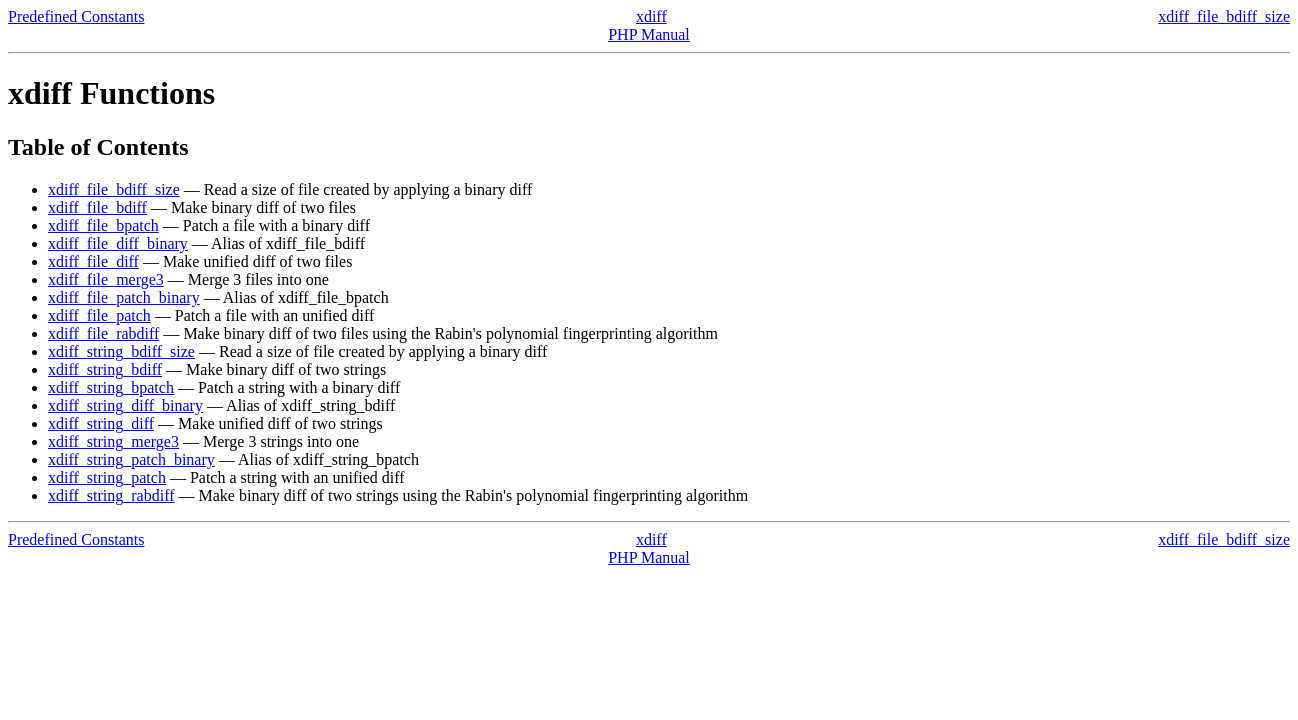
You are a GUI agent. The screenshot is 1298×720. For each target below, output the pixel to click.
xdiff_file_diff (93, 261)
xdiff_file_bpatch (103, 225)
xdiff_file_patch (99, 315)
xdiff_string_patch (107, 477)
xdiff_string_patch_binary (131, 459)
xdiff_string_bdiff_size (121, 351)
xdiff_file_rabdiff (103, 333)
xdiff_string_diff (101, 423)
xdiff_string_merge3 (113, 441)
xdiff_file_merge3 (106, 279)
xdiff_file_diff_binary (118, 243)
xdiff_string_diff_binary (125, 405)
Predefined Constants (76, 16)
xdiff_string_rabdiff (111, 495)
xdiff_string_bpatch (111, 387)
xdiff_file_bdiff (97, 207)
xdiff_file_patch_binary (124, 297)
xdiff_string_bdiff (105, 369)
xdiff (651, 16)
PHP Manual (649, 34)
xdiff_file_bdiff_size (1224, 16)
